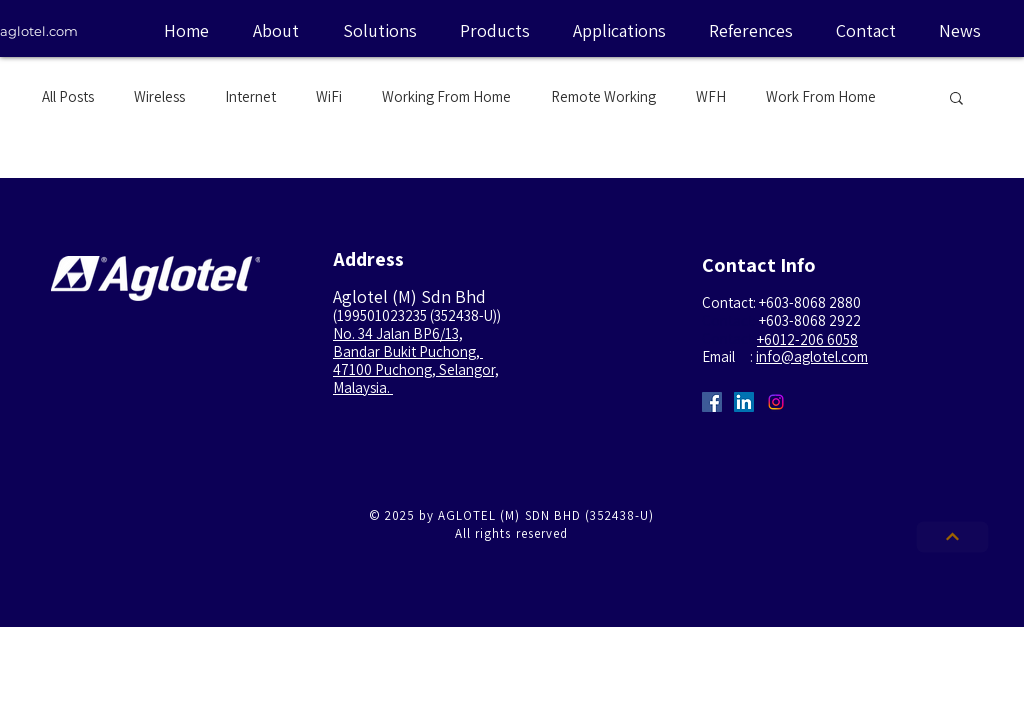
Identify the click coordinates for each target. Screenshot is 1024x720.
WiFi (329, 97)
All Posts (68, 97)
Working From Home (446, 97)
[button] (956, 99)
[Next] (953, 537)
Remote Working (603, 97)
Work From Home (821, 97)
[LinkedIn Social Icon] (744, 402)
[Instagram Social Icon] (776, 402)
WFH (711, 97)
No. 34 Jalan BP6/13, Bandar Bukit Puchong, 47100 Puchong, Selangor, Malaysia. (416, 360)
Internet (250, 97)
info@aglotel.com (812, 356)
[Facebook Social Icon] (712, 402)
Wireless (159, 97)
